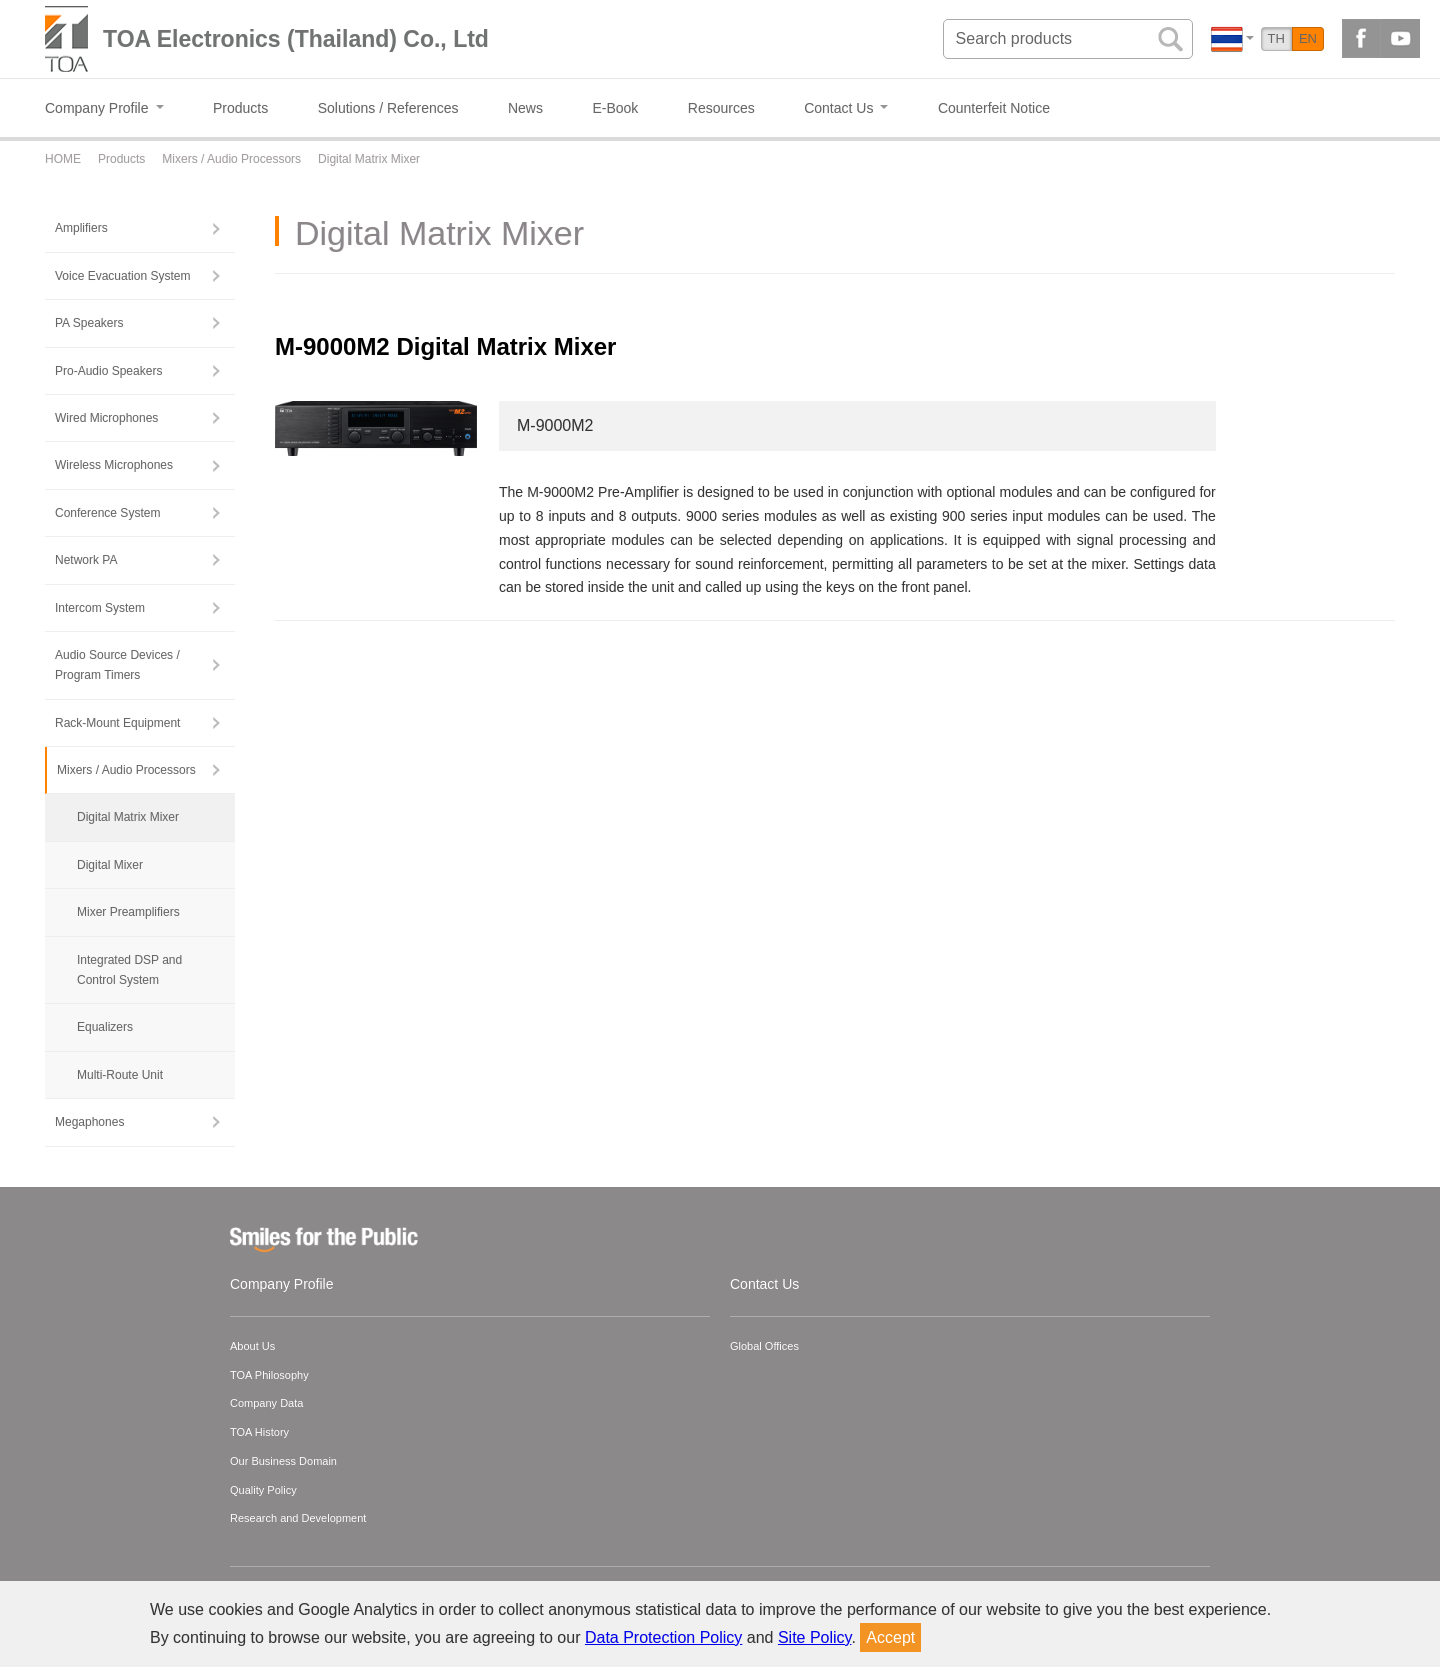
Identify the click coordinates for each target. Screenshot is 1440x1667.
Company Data (266, 1403)
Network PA (86, 560)
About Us (252, 1346)
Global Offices (764, 1346)
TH (1276, 38)
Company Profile (282, 1284)
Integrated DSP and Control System (129, 970)
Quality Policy (263, 1490)
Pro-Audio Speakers (108, 371)
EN (1308, 38)
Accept (890, 1637)
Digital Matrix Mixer (128, 817)
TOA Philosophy (269, 1375)
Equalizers (105, 1027)
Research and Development (298, 1518)
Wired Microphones (106, 418)
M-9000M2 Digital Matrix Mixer (445, 346)
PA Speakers (89, 323)
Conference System (107, 513)
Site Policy (815, 1637)
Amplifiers (81, 228)
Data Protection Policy (663, 1637)
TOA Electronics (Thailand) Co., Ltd (296, 39)
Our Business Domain (283, 1461)
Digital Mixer (110, 865)
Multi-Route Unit (120, 1075)
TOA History (259, 1432)
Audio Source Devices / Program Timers (117, 665)
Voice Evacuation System (122, 276)
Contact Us (764, 1284)
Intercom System (100, 608)
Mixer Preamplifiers (128, 912)
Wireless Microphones (114, 465)
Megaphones (89, 1122)
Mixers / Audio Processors (126, 770)
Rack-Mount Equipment (117, 723)
